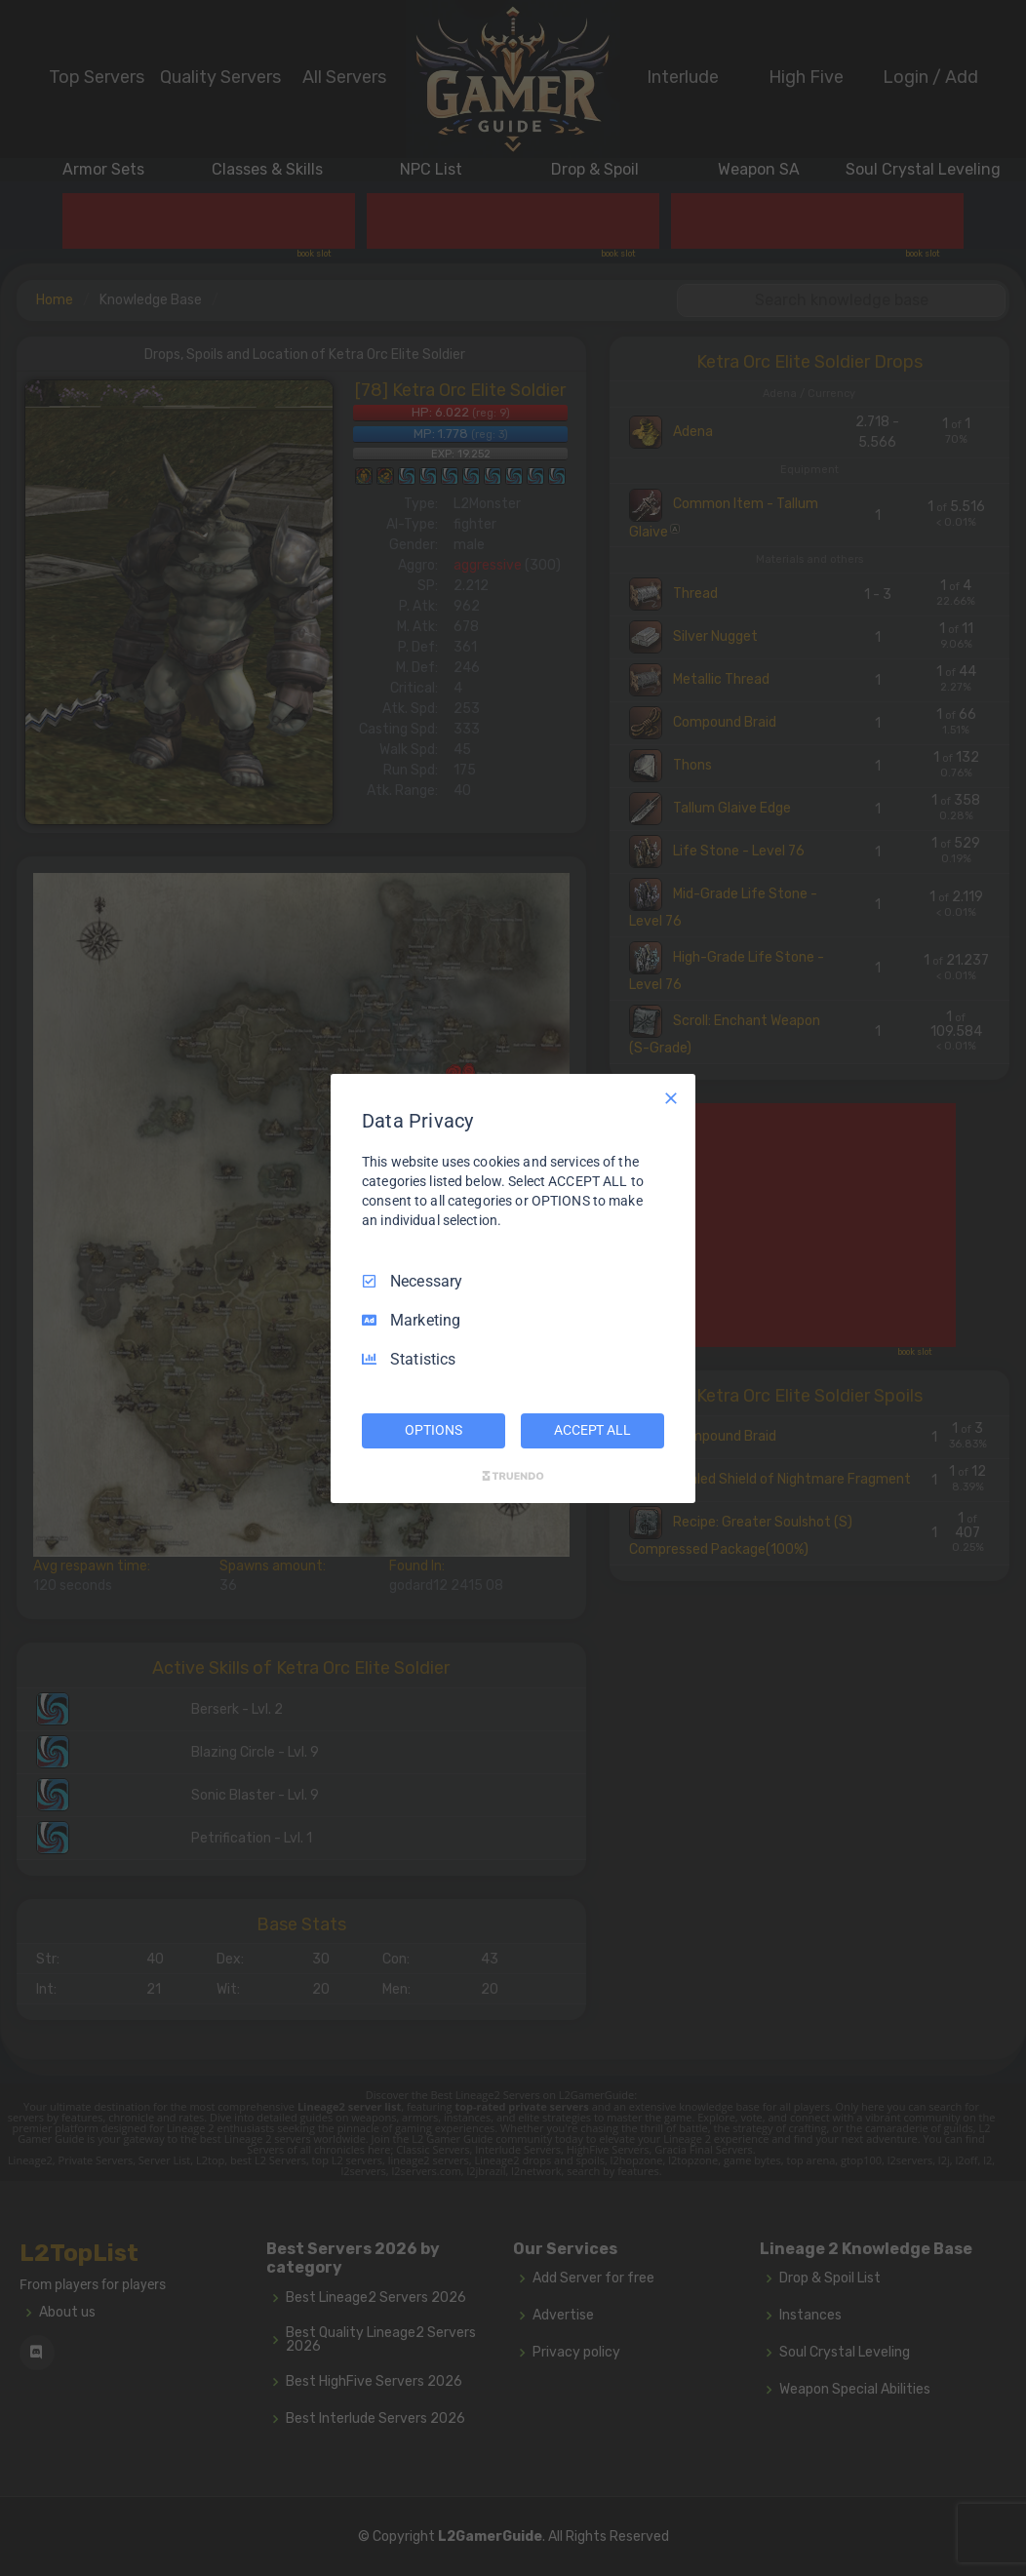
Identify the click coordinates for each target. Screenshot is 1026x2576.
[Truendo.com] (513, 1476)
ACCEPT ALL (592, 1430)
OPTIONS (433, 1430)
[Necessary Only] (671, 1097)
